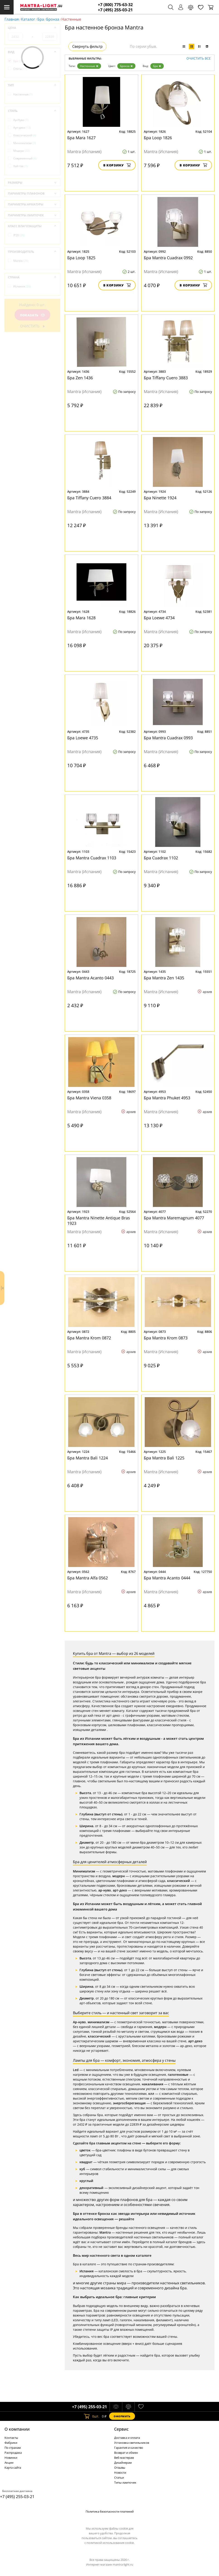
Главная (12, 19)
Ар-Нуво (20, 120)
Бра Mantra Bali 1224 (87, 1458)
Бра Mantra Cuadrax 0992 (168, 257)
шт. (91, 2416)
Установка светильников (131, 2443)
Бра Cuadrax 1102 (161, 857)
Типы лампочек (125, 2482)
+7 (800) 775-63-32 (115, 4)
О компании (17, 2429)
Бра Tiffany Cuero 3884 (89, 497)
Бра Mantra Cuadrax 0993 (168, 737)
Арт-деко (22, 128)
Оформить (122, 2416)
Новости (120, 2472)
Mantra (20, 261)
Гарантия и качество (128, 2448)
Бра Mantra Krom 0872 (89, 1338)
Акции (9, 2463)
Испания (22, 286)
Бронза (52, 19)
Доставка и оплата (127, 2438)
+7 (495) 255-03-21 (115, 9)
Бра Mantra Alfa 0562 (87, 1578)
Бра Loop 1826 (158, 137)
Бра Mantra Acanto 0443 (90, 977)
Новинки (11, 2458)
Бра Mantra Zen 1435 (164, 977)
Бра (40, 19)
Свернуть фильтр (87, 46)
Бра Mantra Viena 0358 (89, 1098)
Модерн (21, 151)
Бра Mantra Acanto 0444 (167, 1578)
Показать (32, 315)
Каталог (28, 19)
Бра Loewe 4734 (159, 617)
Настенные (89, 66)
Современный (25, 158)
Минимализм (24, 143)
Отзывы (119, 2467)
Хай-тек (20, 166)
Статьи (119, 2477)
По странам (13, 2448)
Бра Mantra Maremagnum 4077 (174, 1218)
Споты (20, 69)
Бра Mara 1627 (81, 137)
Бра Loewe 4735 (82, 737)
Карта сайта (13, 2467)
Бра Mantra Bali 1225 (164, 1458)
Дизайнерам (123, 2463)
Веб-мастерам (124, 2458)
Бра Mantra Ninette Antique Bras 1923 (98, 1220)
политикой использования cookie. (111, 2543)
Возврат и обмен (126, 2453)
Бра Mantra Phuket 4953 (167, 1098)
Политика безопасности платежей (110, 2511)
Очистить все (198, 58)
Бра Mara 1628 (81, 617)
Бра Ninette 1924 (160, 497)
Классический (24, 135)
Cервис (121, 2429)
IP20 (18, 235)
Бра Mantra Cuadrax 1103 (91, 857)
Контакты (11, 2438)
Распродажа (13, 2453)
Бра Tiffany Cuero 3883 (166, 377)
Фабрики (11, 2443)
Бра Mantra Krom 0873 (166, 1338)
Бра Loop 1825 (81, 257)
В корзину (117, 165)
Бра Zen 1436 (80, 377)
